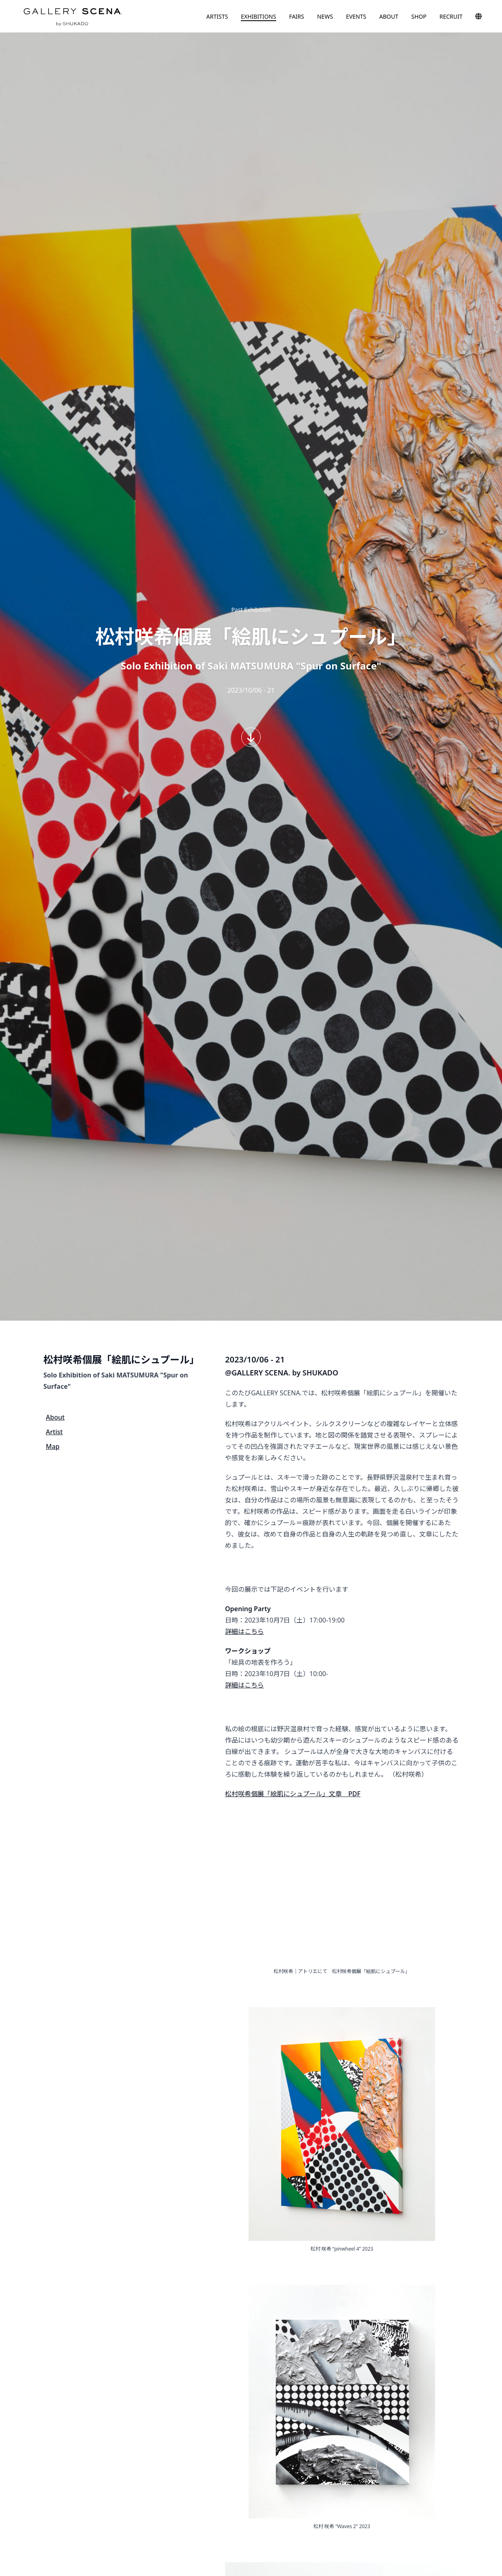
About (55, 1417)
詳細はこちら (244, 1631)
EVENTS (356, 16)
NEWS (325, 16)
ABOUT (388, 16)
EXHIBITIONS (258, 16)
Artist (54, 1431)
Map (53, 1446)
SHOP (418, 16)
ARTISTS (217, 16)
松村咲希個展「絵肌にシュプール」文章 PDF (292, 1793)
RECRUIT (451, 16)
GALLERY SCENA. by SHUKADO (72, 16)
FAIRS (296, 16)
